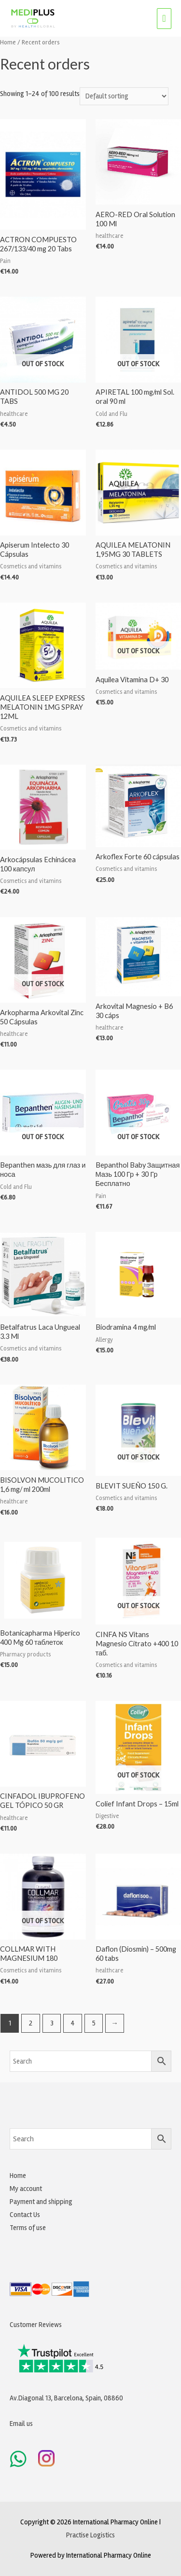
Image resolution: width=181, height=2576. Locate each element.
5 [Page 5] (94, 2023)
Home (8, 42)
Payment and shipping (41, 2201)
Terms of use (28, 2227)
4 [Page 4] (72, 2023)
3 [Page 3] (52, 2023)
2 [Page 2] (30, 2023)
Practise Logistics (90, 2535)
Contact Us (25, 2214)
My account (26, 2188)
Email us (21, 2423)
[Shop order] (124, 96)
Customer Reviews (36, 2324)
